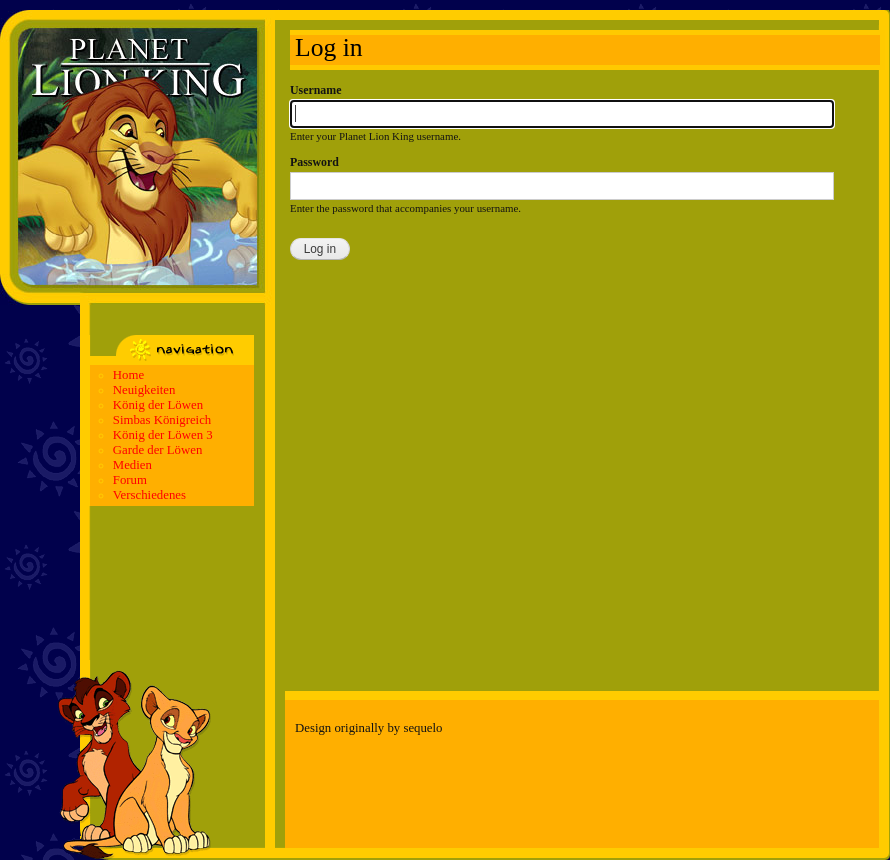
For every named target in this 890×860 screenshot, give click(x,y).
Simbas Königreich (162, 420)
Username (315, 90)
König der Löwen (158, 405)
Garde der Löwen (158, 450)
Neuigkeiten (144, 390)
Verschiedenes (149, 495)
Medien (132, 465)
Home (128, 375)
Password (314, 162)
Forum (130, 480)
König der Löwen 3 (163, 435)
